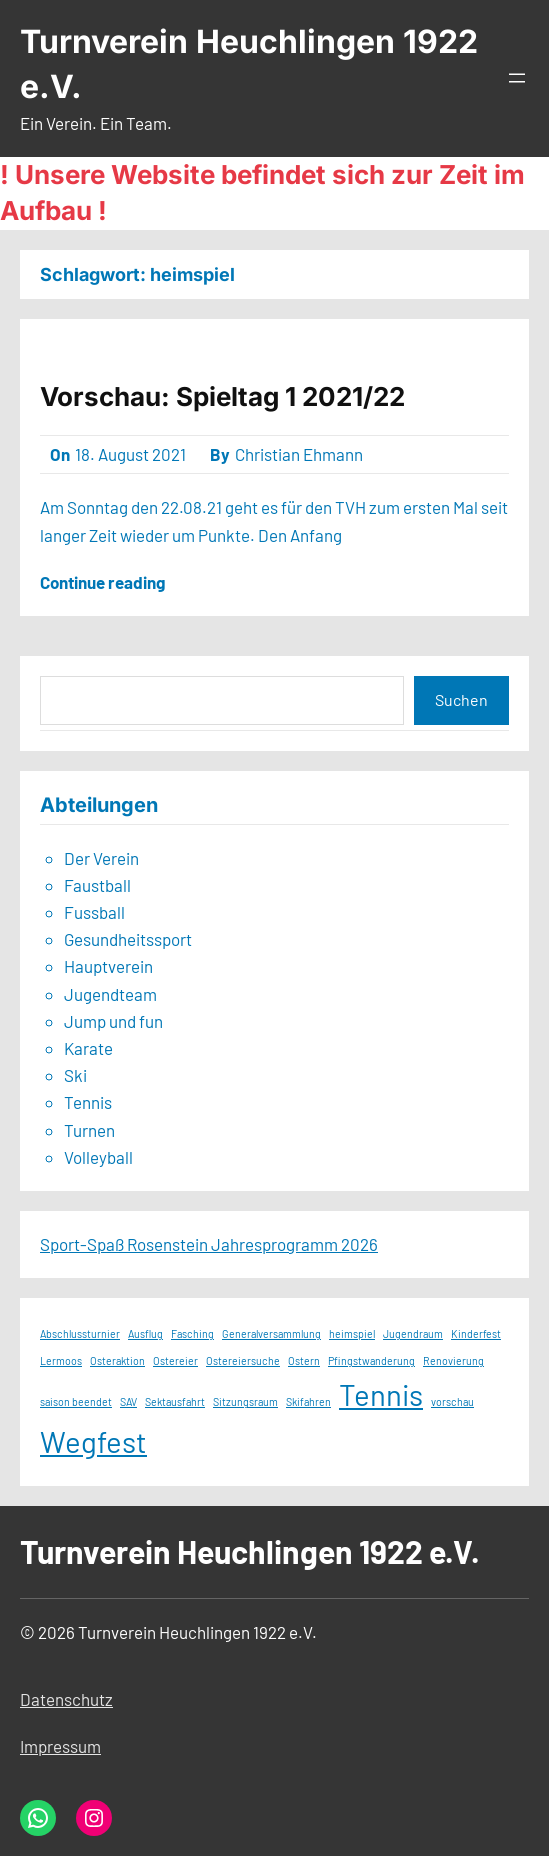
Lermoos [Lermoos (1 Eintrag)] (61, 1360)
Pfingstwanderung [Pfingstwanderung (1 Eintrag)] (371, 1360)
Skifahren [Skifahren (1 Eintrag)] (308, 1401)
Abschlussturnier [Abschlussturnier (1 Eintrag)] (80, 1333)
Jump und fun (113, 1021)
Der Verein (101, 858)
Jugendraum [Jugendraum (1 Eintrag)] (413, 1333)
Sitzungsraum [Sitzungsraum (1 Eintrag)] (245, 1401)
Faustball (97, 885)
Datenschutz (66, 1699)
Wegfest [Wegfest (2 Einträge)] (93, 1441)
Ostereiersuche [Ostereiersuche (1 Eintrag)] (243, 1360)
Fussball (94, 912)
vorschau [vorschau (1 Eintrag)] (452, 1401)
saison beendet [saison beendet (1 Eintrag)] (76, 1401)
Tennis (88, 1102)
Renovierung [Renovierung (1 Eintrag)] (453, 1360)
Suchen (461, 699)
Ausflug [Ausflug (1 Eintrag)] (145, 1333)
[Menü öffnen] (517, 78)
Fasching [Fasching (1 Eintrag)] (192, 1333)
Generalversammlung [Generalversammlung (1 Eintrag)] (271, 1333)
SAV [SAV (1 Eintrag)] (128, 1401)
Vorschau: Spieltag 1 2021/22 (222, 396)
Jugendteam (110, 994)
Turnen (89, 1130)
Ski (75, 1075)
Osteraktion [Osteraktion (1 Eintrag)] (117, 1360)
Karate (88, 1048)
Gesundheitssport (128, 939)
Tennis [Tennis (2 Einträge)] (381, 1394)
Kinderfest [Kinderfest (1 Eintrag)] (476, 1333)
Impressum (60, 1746)
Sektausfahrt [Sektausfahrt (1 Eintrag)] (175, 1401)
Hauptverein (108, 966)
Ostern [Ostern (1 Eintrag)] (304, 1360)
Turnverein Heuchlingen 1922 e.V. (250, 1551)
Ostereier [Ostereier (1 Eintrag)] (175, 1360)
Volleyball (98, 1157)
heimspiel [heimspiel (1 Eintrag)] (352, 1333)
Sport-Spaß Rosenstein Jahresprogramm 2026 (209, 1244)
